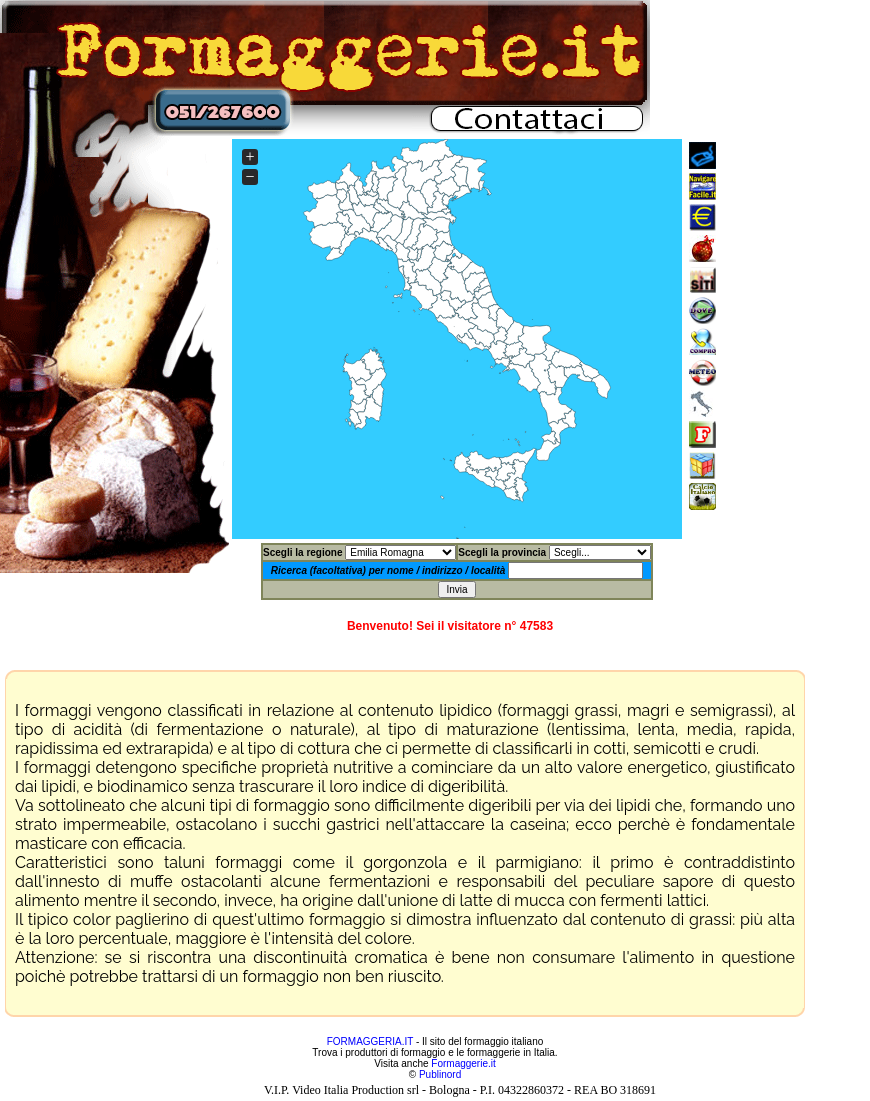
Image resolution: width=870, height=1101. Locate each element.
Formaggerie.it (463, 1063)
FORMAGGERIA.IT (370, 1041)
